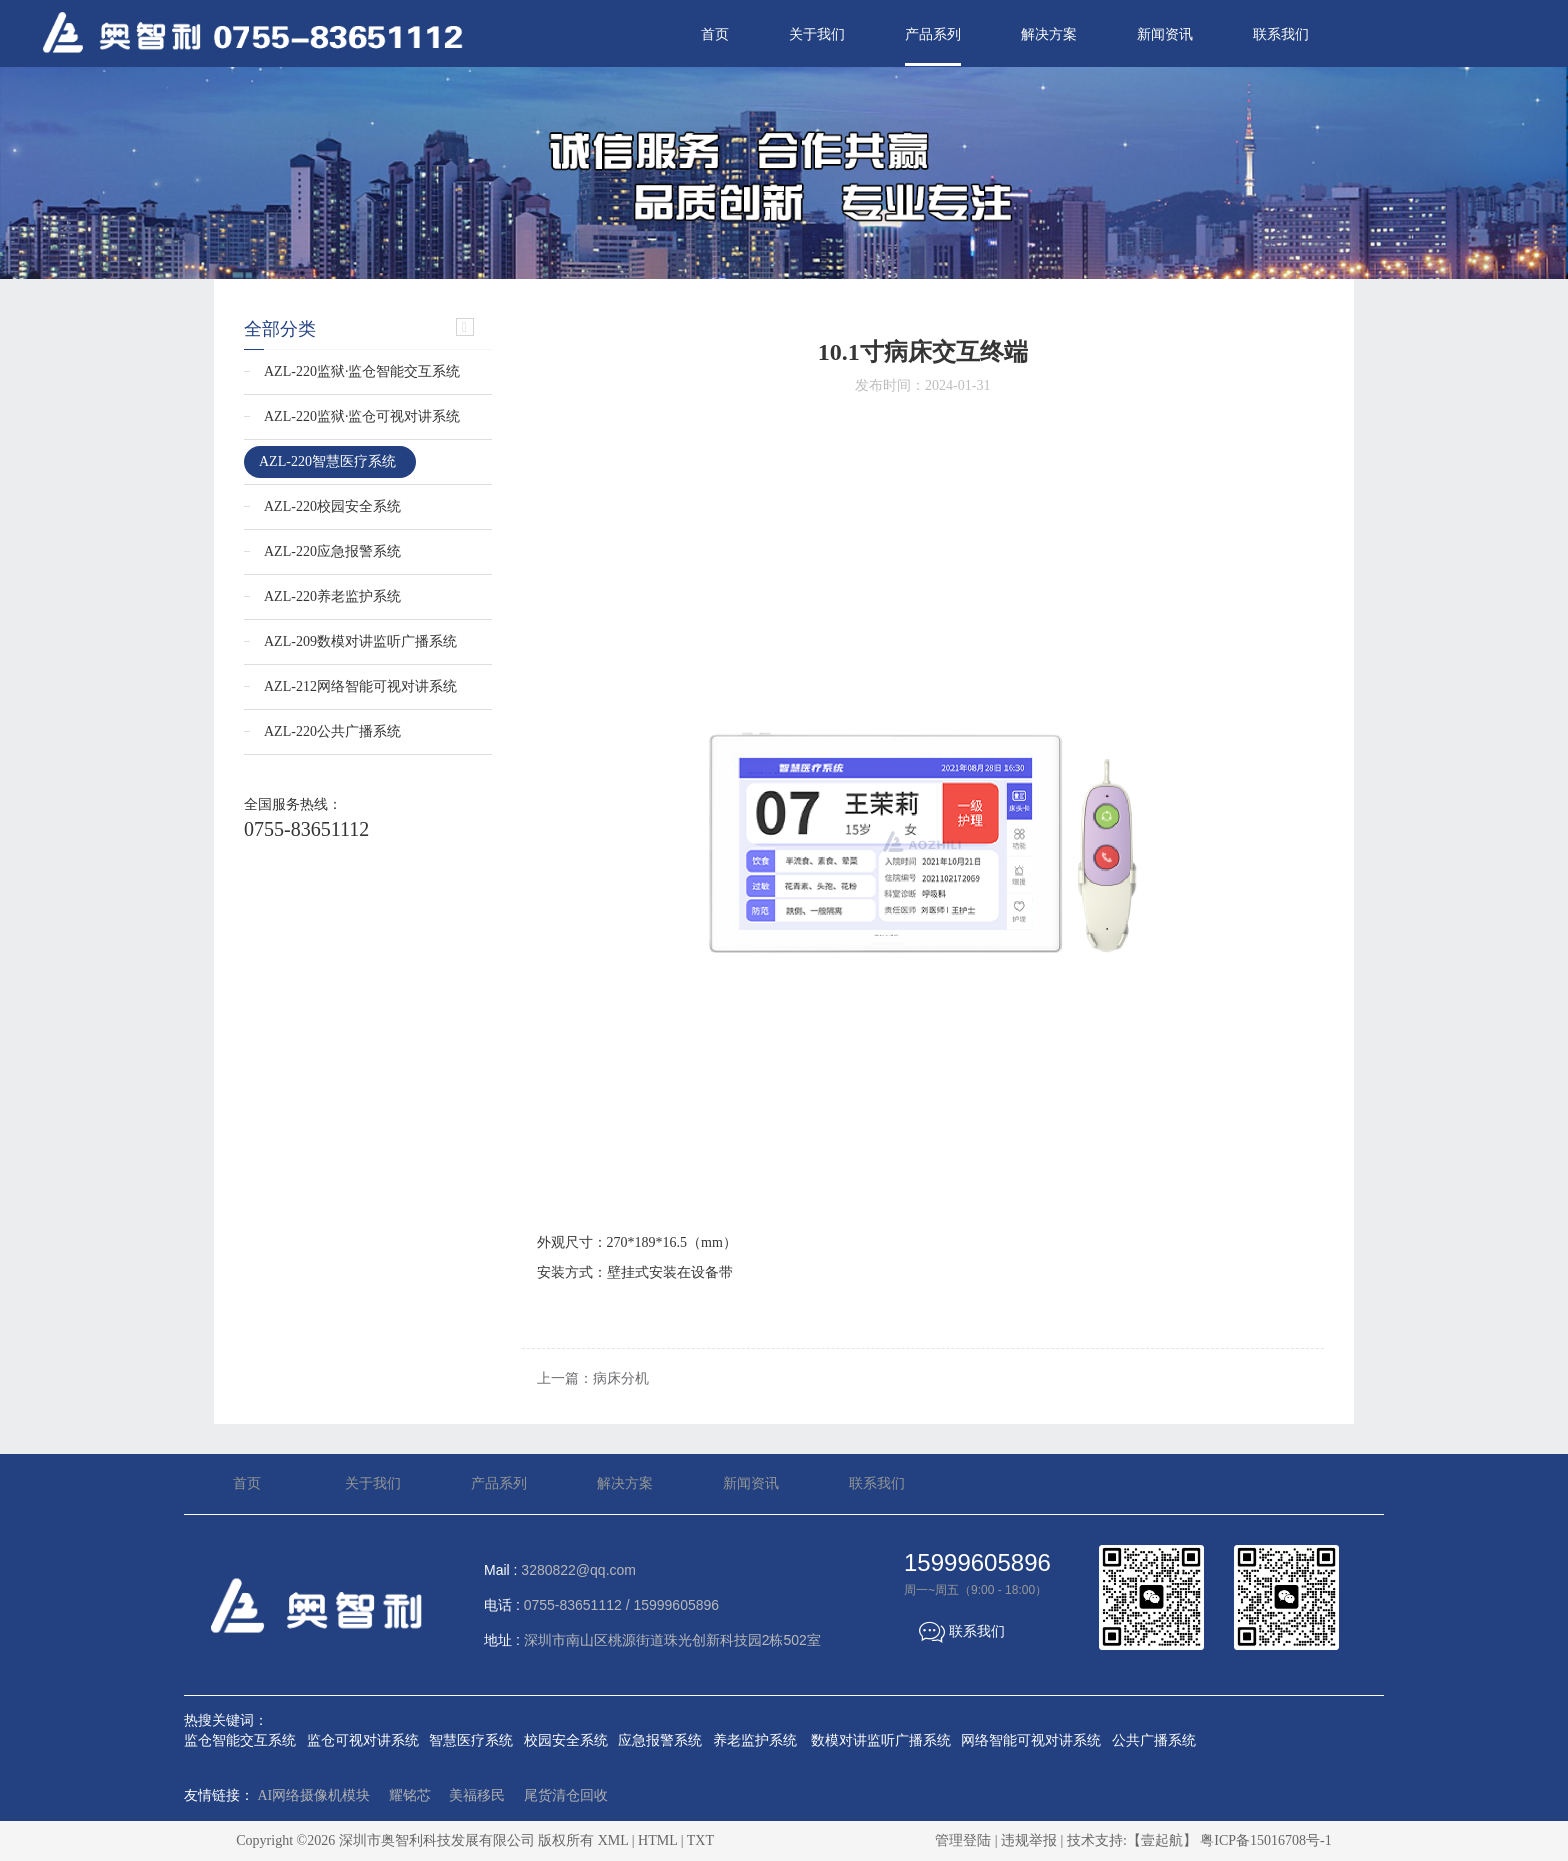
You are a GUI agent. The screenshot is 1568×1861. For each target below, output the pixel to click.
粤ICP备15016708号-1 (1265, 1840)
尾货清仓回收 (566, 1795)
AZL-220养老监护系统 (332, 596)
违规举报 (1029, 1840)
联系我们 (1281, 34)
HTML (657, 1840)
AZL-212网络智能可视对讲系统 (360, 686)
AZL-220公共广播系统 (332, 731)
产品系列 (933, 34)
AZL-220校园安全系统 (332, 506)
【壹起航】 (1162, 1840)
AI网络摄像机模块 (314, 1795)
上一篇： (593, 1378)
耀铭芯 (410, 1795)
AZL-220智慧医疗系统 (327, 461)
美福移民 (477, 1795)
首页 (715, 34)
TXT (700, 1840)
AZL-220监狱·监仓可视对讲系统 (362, 416)
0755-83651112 (306, 829)
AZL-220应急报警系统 (332, 551)
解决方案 (1049, 34)
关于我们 (817, 34)
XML (613, 1840)
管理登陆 (963, 1840)
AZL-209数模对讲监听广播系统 (360, 641)
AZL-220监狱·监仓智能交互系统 (362, 371)
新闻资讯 (1165, 34)
